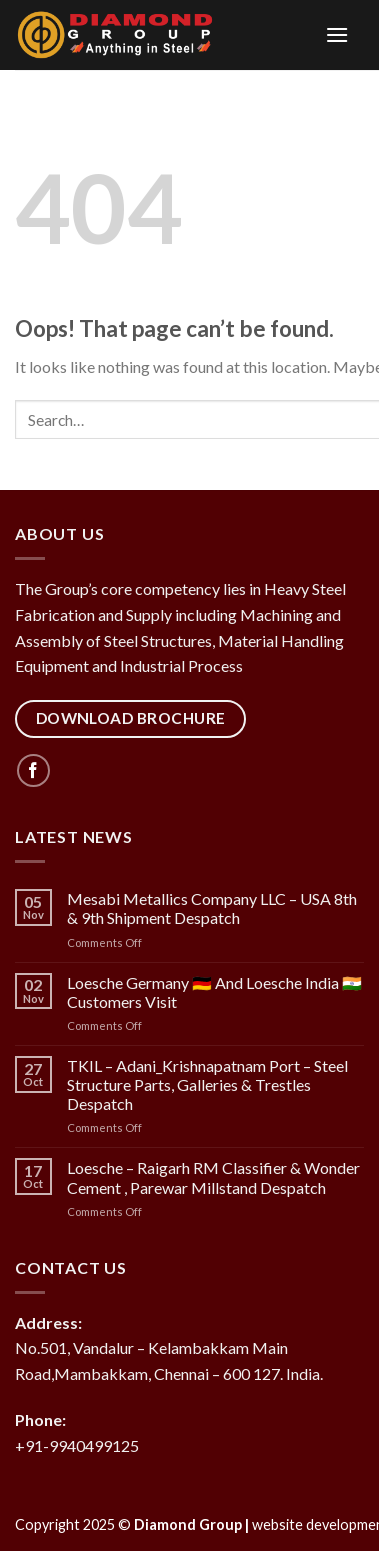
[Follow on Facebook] (33, 770)
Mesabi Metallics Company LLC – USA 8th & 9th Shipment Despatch (212, 908)
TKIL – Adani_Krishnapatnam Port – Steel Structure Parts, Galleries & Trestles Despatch (207, 1084)
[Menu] (297, 34)
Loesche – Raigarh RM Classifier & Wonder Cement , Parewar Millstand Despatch (213, 1177)
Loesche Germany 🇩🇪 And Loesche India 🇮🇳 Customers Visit (214, 992)
